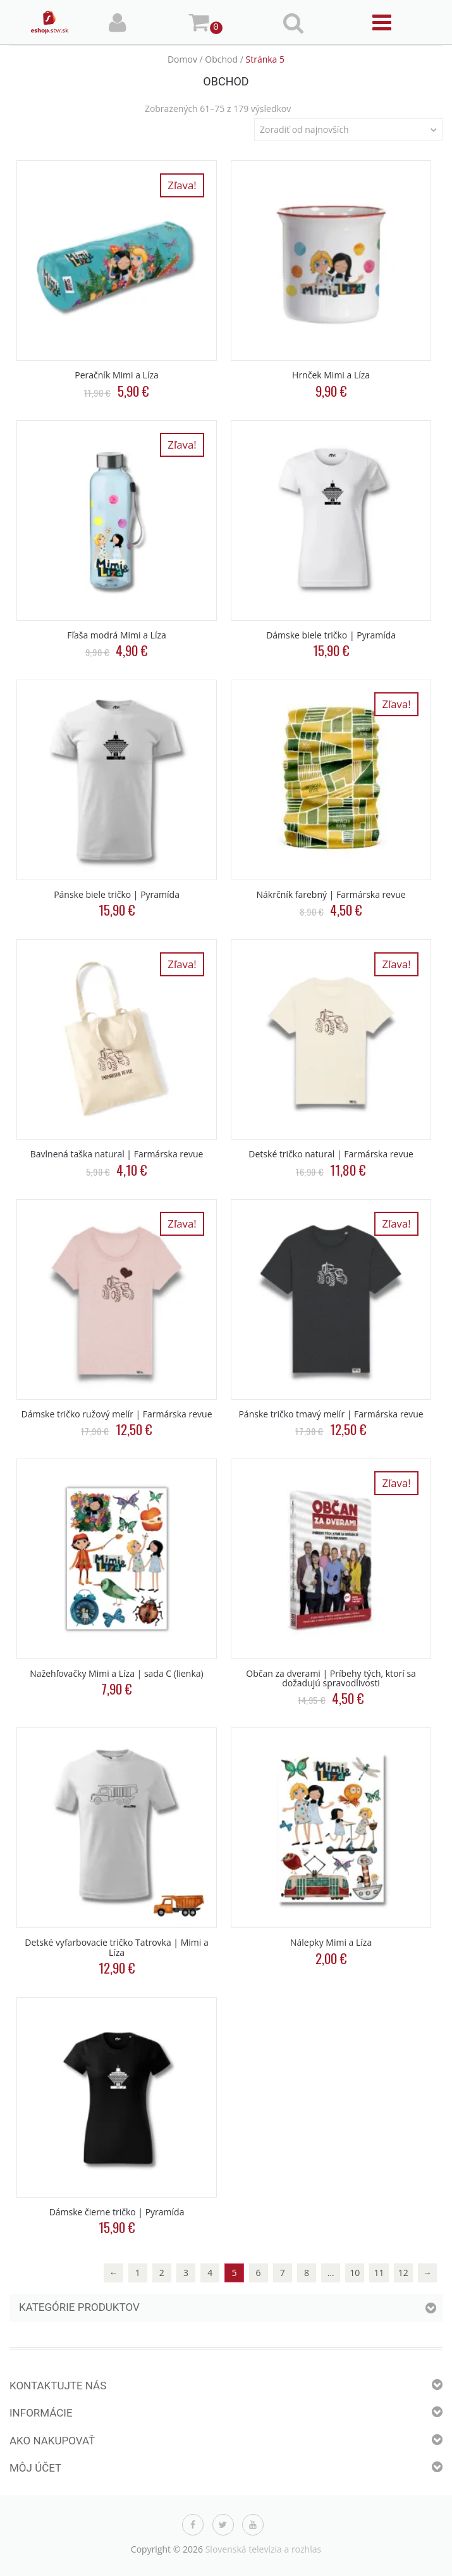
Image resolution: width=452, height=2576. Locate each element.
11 (379, 2273)
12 (403, 2273)
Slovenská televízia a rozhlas (263, 2549)
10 (355, 2273)
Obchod (221, 59)
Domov (182, 59)
